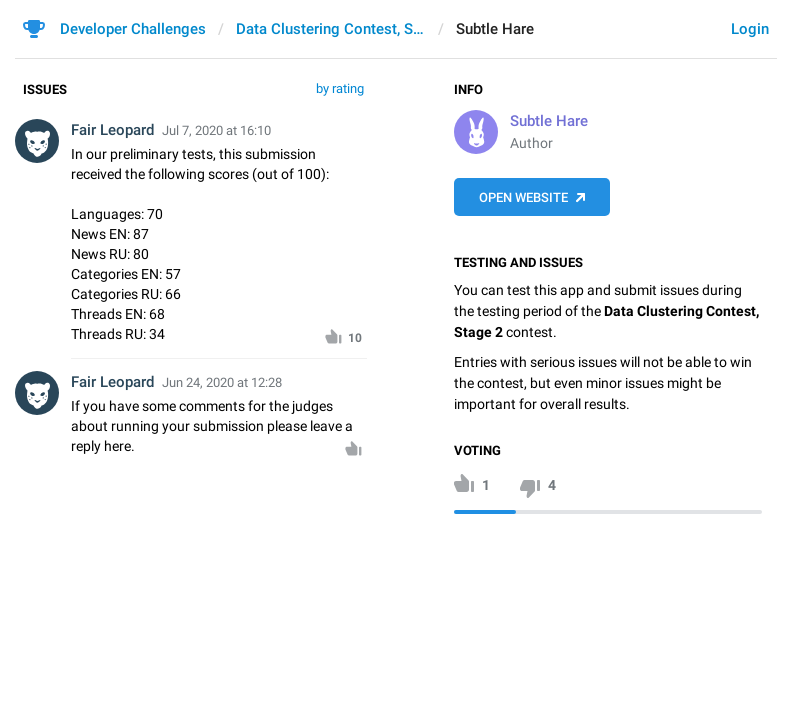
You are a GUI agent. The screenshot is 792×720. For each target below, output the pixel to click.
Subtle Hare (549, 121)
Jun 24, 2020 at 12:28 (222, 382)
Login (750, 29)
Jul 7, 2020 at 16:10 (216, 130)
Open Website (523, 197)
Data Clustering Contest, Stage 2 (331, 29)
